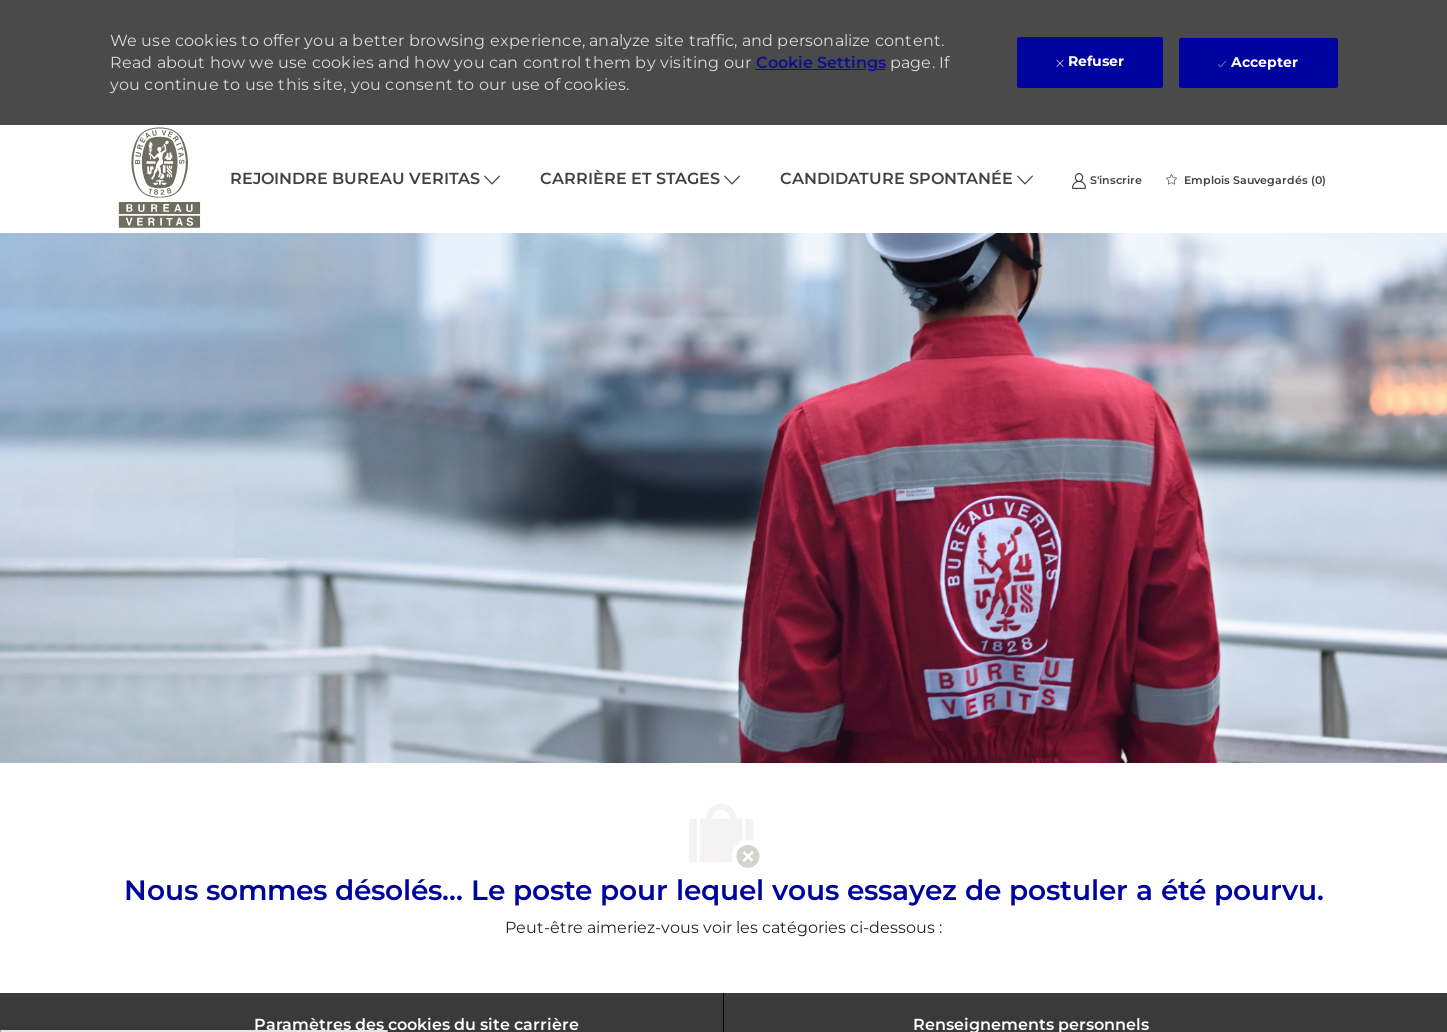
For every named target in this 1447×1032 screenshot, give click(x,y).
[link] (1106, 179)
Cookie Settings (821, 62)
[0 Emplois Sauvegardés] (1246, 180)
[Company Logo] (160, 179)
